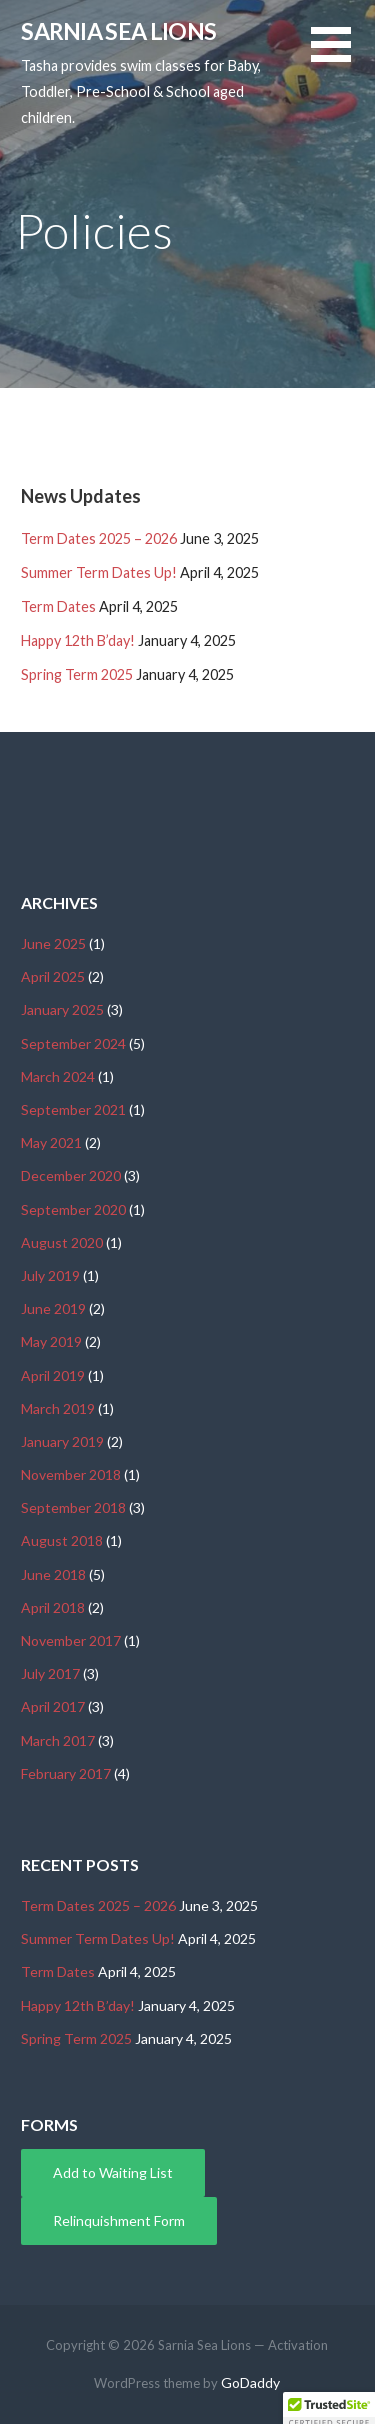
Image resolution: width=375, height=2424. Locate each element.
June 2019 (53, 1308)
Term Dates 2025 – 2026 (99, 538)
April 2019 (53, 1375)
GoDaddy (250, 2382)
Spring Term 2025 (77, 674)
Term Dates (58, 606)
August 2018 (62, 1540)
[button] (343, 56)
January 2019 (62, 1441)
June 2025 (53, 943)
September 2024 (73, 1043)
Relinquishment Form (119, 2220)
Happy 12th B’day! (78, 640)
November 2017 (71, 1640)
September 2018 (73, 1507)
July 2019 (50, 1275)
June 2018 (53, 1574)
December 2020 (71, 1175)
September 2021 (73, 1109)
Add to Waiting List (113, 2172)
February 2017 (66, 1773)
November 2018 (71, 1474)
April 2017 (53, 1706)
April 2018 (53, 1607)
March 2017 (58, 1740)
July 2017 (50, 1673)
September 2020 (73, 1209)
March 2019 (58, 1408)
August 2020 (62, 1242)
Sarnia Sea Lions (118, 31)
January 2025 (62, 1009)
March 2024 (58, 1076)
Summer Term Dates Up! (99, 572)
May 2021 (51, 1142)
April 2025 (53, 976)
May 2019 (51, 1341)
